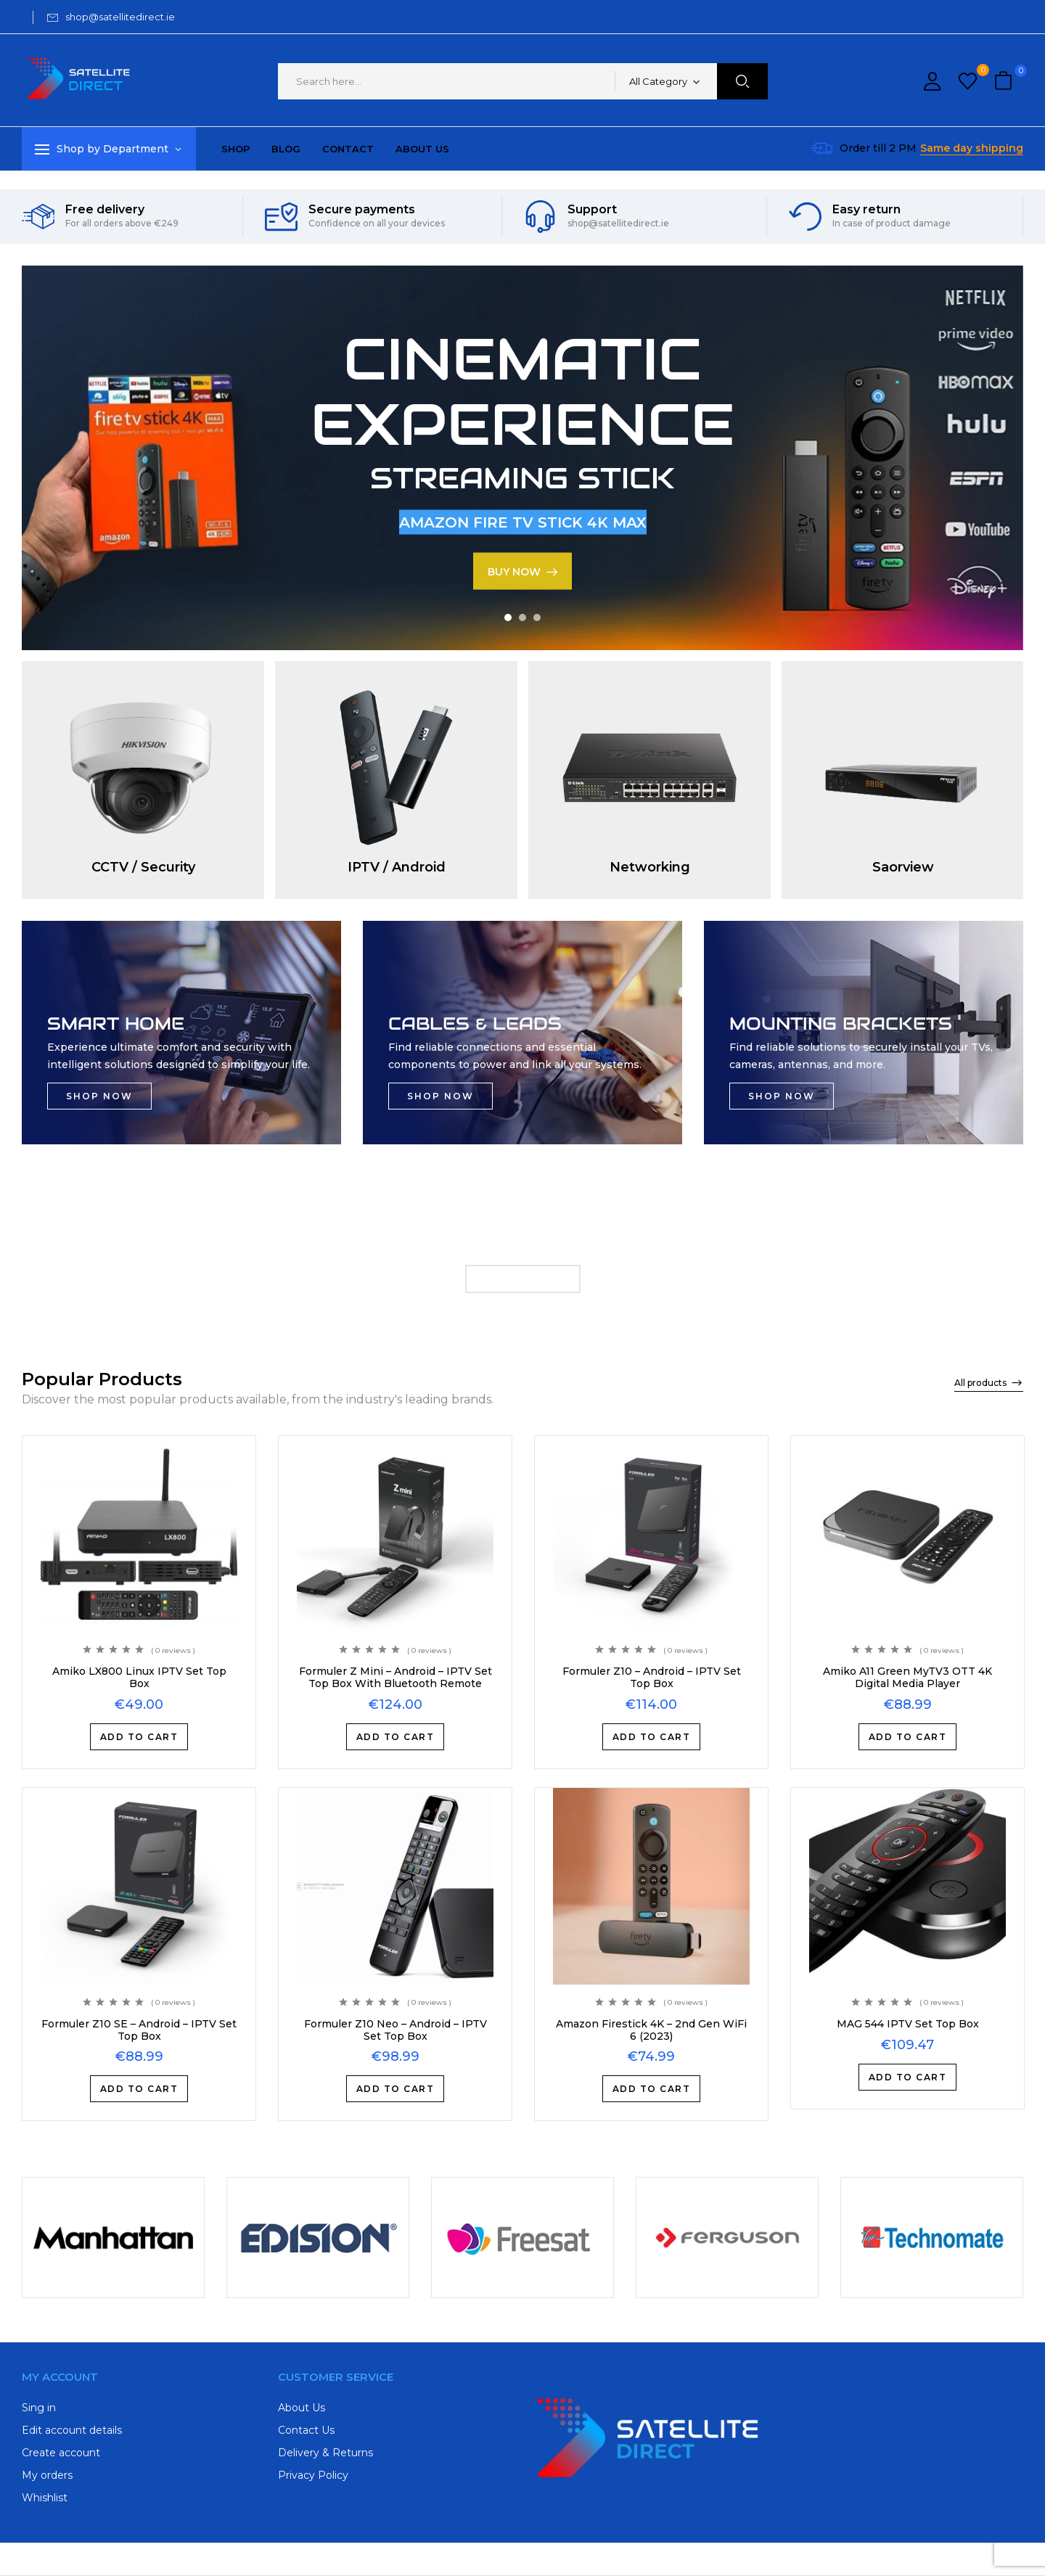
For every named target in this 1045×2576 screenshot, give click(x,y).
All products (980, 1382)
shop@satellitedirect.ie (120, 16)
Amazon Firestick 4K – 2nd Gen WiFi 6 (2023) (651, 2030)
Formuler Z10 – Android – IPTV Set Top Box (651, 1677)
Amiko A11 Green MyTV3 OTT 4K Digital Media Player (907, 1677)
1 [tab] (508, 617)
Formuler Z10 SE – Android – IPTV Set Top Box (139, 2030)
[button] (1005, 81)
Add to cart (139, 1736)
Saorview (903, 867)
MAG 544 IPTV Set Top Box (908, 2023)
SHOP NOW (99, 1096)
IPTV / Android (397, 867)
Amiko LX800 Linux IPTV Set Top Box (139, 1677)
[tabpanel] (522, 458)
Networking (650, 867)
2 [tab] (522, 617)
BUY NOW (514, 571)
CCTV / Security (143, 867)
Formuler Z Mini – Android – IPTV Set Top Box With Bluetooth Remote (395, 1677)
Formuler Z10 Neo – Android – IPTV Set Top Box (395, 2030)
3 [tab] (537, 617)
